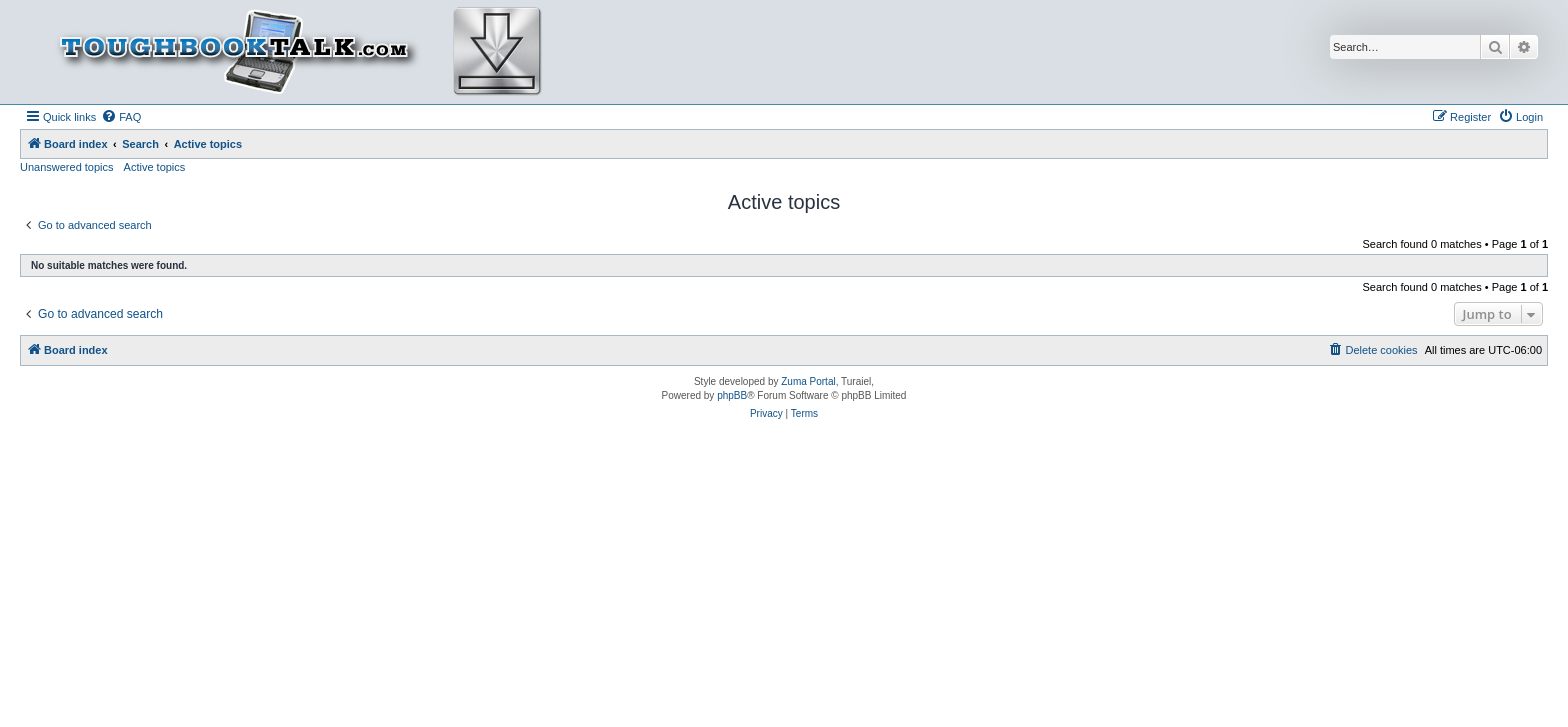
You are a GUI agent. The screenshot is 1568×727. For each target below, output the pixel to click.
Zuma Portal (808, 381)
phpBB (732, 395)
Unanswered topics (67, 167)
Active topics (155, 167)
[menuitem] (121, 117)
